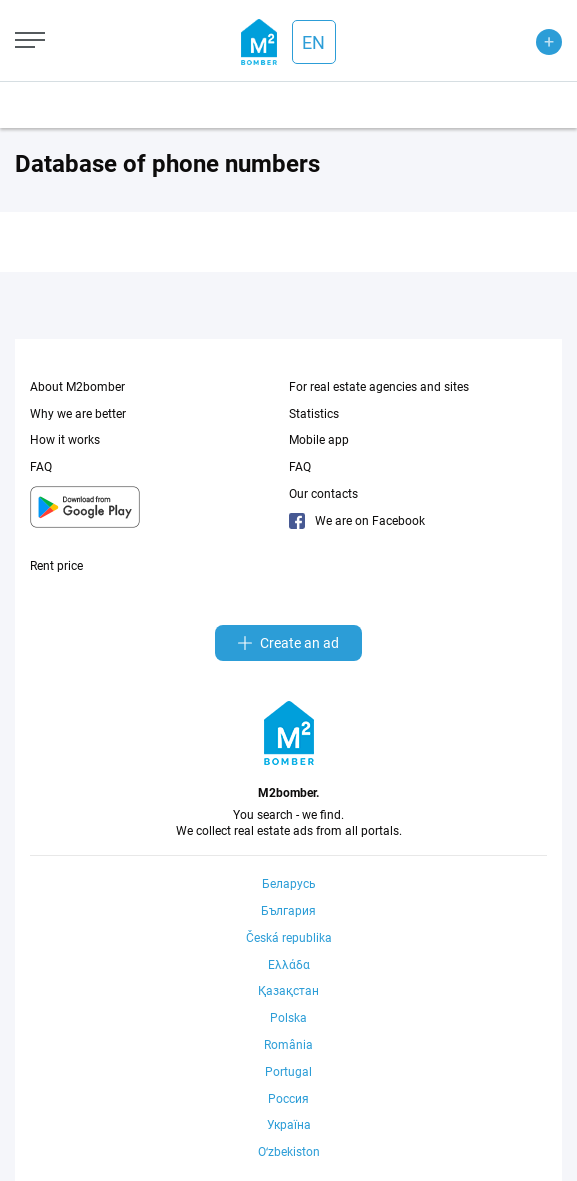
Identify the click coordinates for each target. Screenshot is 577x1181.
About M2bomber (77, 387)
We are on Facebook (357, 521)
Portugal (288, 1072)
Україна (289, 1125)
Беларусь (289, 884)
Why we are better (78, 414)
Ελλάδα (289, 965)
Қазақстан (288, 991)
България (288, 911)
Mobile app (319, 440)
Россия (288, 1099)
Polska (288, 1018)
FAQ (41, 467)
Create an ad (288, 643)
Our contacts (323, 494)
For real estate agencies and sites (379, 387)
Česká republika (289, 938)
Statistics (314, 414)
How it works (65, 440)
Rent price (56, 566)
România (288, 1045)
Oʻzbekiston (289, 1152)
